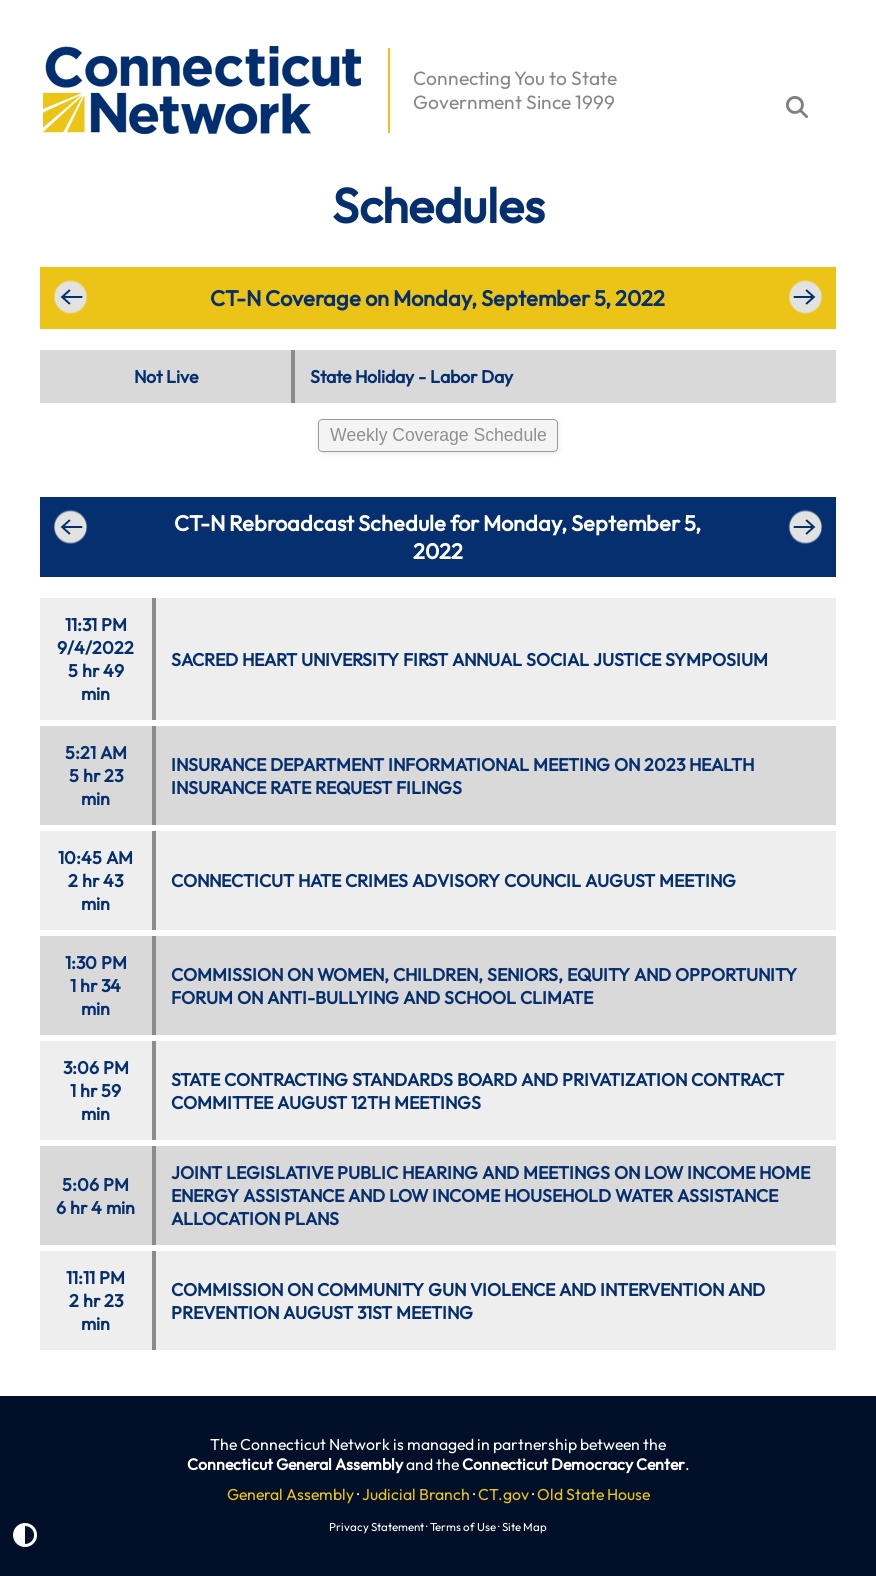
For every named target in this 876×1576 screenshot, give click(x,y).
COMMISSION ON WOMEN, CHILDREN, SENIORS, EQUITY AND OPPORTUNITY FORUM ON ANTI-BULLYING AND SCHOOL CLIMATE (484, 986)
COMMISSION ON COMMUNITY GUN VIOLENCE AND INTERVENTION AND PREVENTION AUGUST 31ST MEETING (468, 1301)
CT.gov (503, 1494)
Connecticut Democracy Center (573, 1464)
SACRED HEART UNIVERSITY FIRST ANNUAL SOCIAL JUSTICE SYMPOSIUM (469, 659)
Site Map (524, 1526)
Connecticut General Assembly (295, 1464)
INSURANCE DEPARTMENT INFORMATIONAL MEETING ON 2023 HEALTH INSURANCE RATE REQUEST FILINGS (462, 776)
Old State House (593, 1494)
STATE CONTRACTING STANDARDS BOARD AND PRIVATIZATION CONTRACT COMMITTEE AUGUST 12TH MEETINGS (477, 1091)
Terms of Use (463, 1526)
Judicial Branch (416, 1494)
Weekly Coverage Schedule (438, 435)
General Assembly (290, 1494)
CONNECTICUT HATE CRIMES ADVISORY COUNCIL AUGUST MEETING (453, 880)
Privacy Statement (376, 1526)
